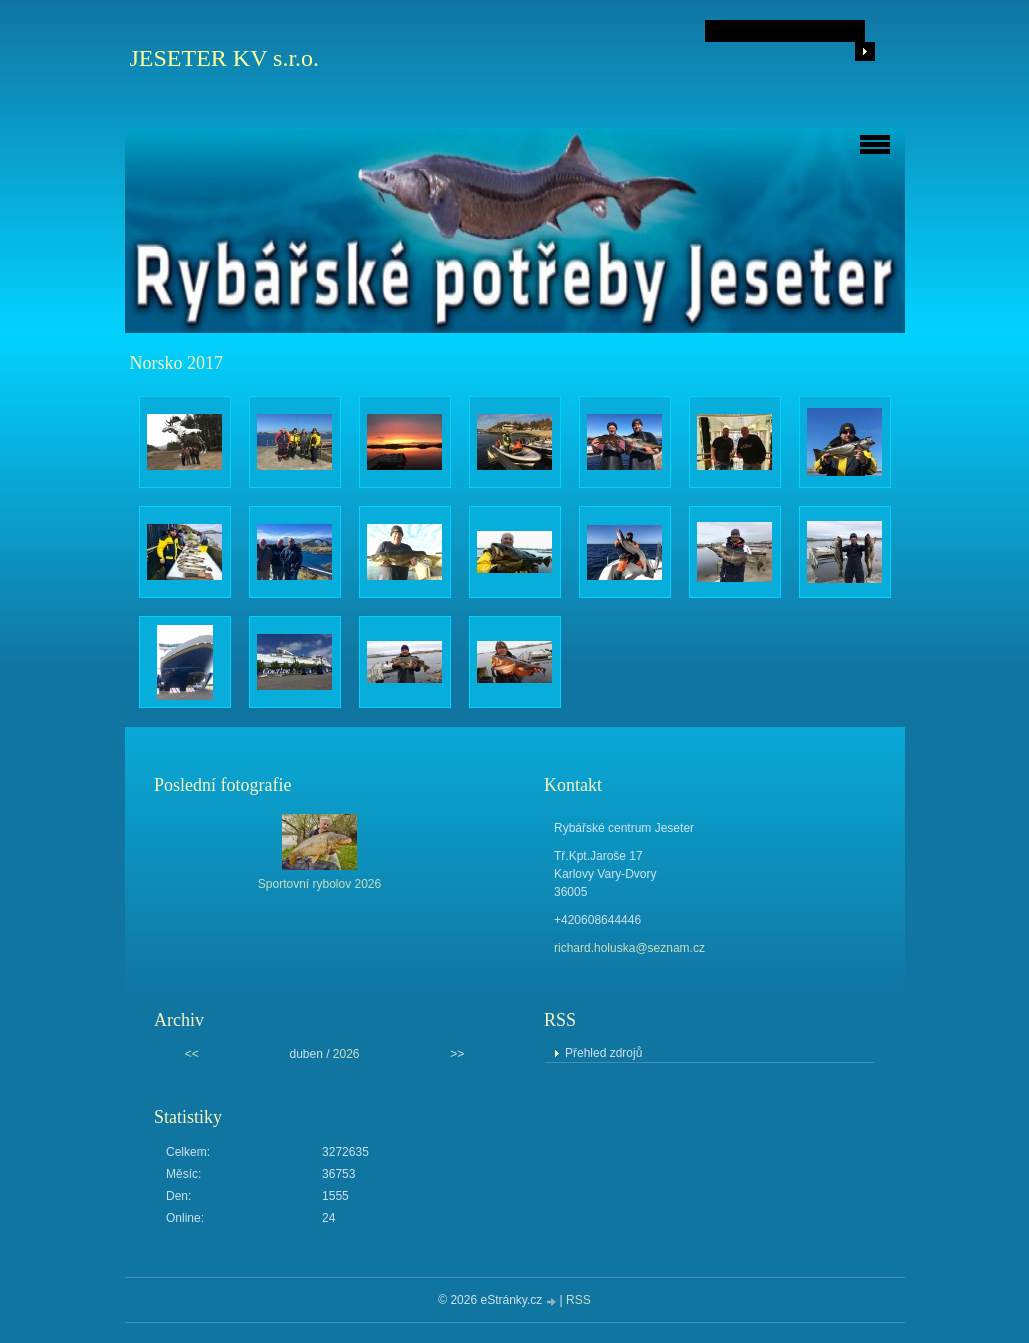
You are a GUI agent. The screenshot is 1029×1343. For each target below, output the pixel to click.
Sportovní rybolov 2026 (319, 884)
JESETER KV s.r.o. (225, 58)
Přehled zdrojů (603, 1053)
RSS (578, 1300)
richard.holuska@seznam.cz (629, 948)
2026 (346, 1054)
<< (192, 1054)
